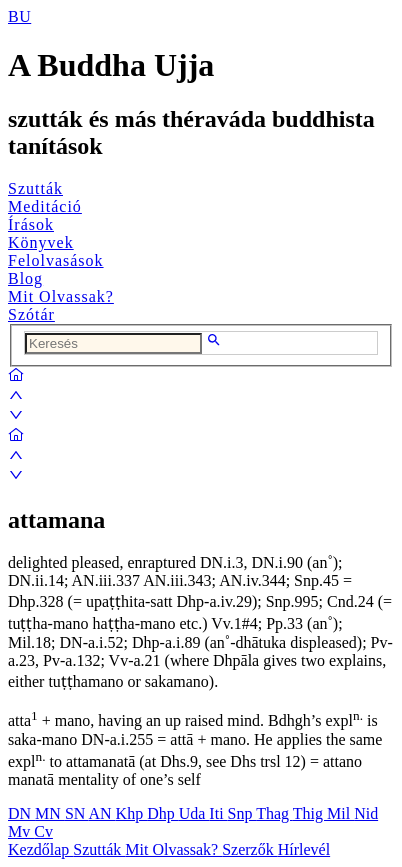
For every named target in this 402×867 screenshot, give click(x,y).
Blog (25, 278)
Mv (21, 831)
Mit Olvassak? (61, 296)
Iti (218, 813)
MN (50, 813)
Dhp (163, 813)
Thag (274, 813)
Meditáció (45, 206)
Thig (310, 813)
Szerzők (250, 849)
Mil (340, 813)
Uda (194, 813)
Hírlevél (304, 849)
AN (101, 813)
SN (77, 813)
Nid (366, 813)
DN (21, 813)
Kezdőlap (40, 849)
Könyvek (41, 242)
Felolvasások (56, 260)
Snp (242, 813)
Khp (132, 813)
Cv (43, 831)
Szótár (31, 314)
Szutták (35, 188)
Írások (31, 224)
